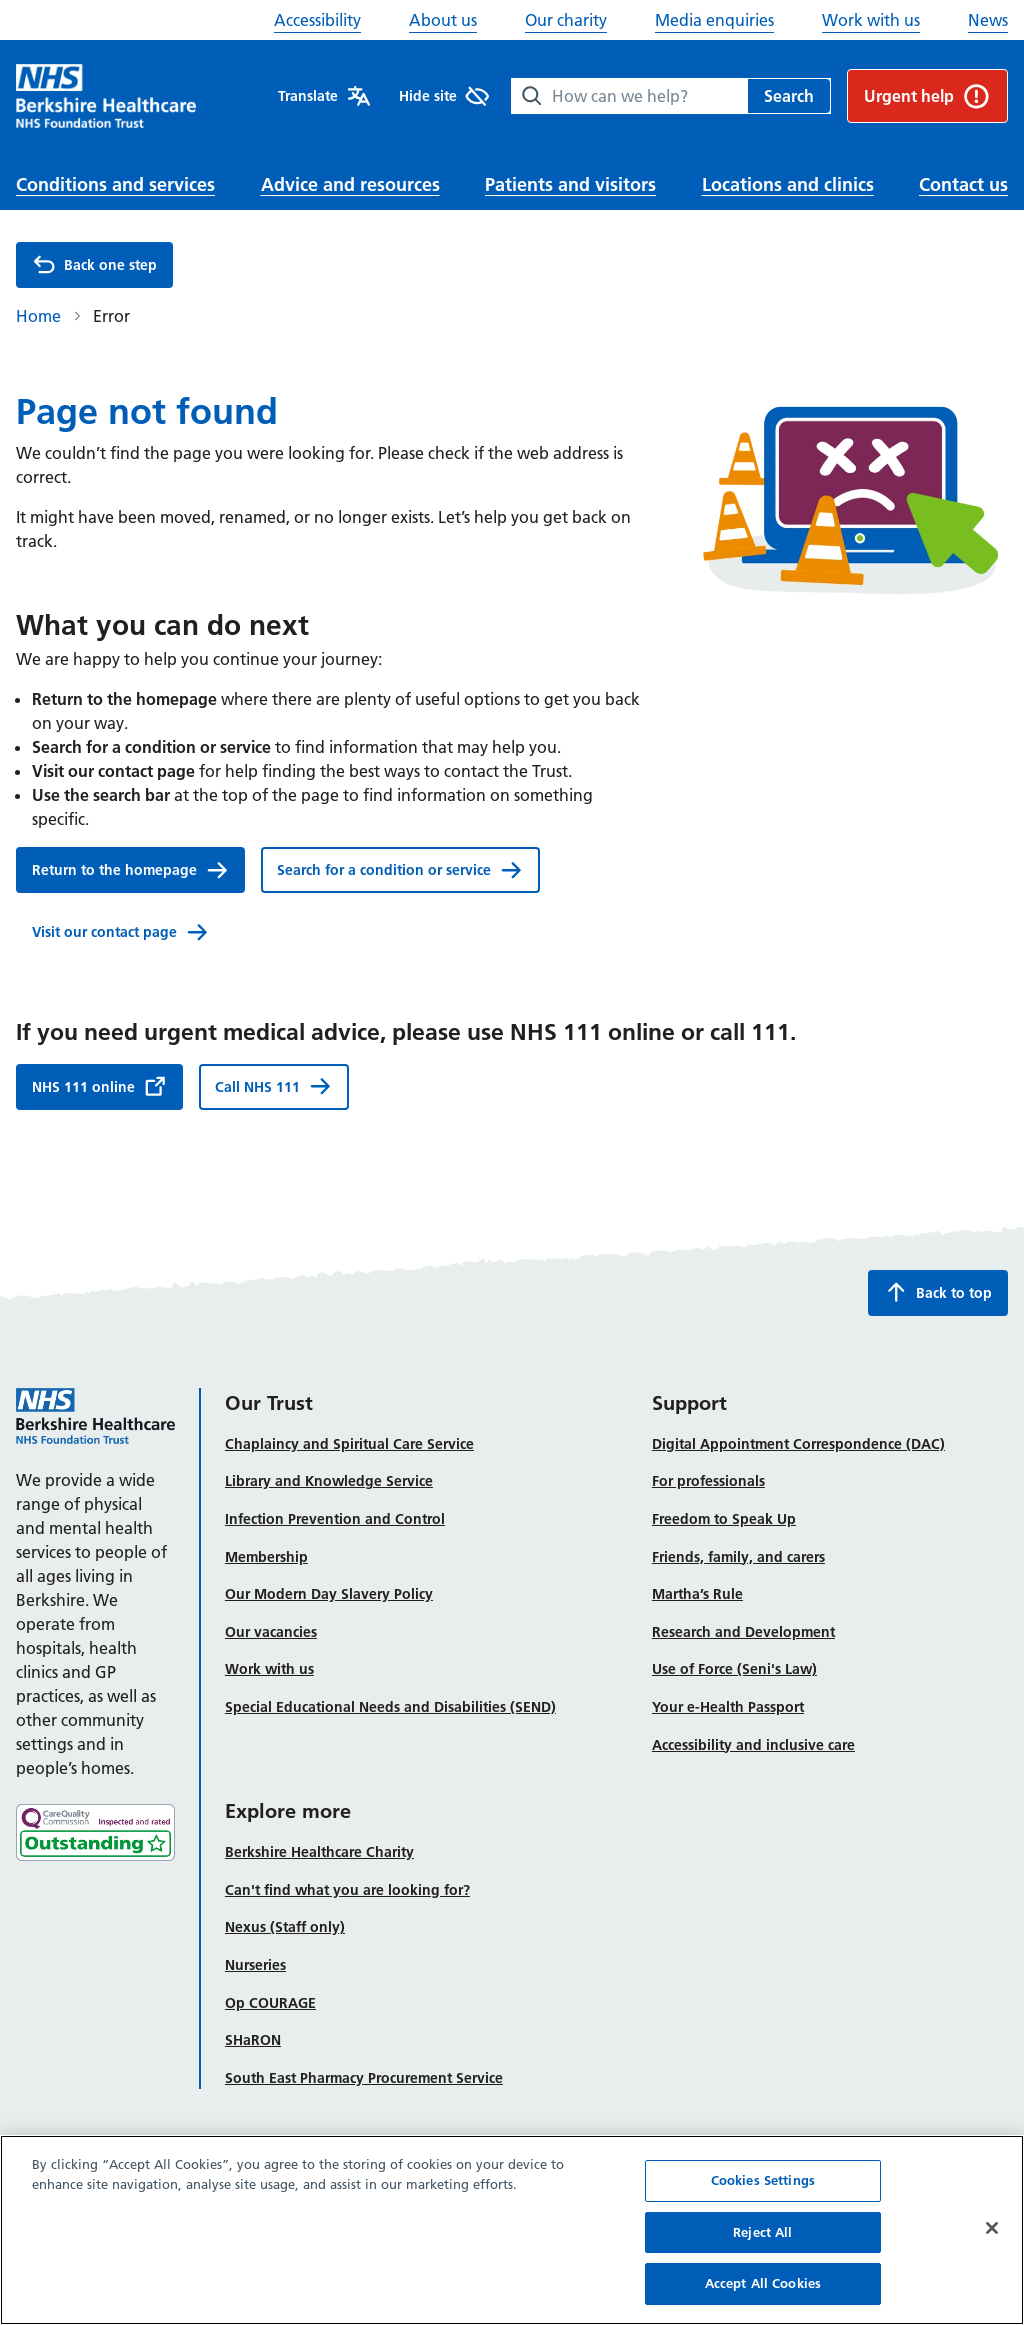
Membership (266, 1557)
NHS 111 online (99, 1086)
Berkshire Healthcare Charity (319, 1852)
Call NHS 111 (273, 1086)
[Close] (992, 2251)
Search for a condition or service (400, 870)
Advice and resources (350, 184)
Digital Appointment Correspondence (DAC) (798, 1444)
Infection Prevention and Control (335, 1519)
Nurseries (255, 1965)
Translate (324, 96)
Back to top (938, 1292)
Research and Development (743, 1632)
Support (689, 1403)
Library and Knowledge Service (329, 1481)
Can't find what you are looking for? (347, 1890)
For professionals (708, 1481)
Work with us (871, 20)
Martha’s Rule (697, 1594)
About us (443, 20)
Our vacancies (271, 1632)
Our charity (566, 20)
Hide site (444, 96)
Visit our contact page (120, 932)
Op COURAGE (270, 2003)
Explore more (288, 1811)
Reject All (762, 2255)
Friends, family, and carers (738, 1557)
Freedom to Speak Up (724, 1519)
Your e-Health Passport (728, 1707)
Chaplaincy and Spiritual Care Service (349, 1444)
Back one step (94, 265)
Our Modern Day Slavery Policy (329, 1594)
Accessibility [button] (317, 20)
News (988, 20)
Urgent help (927, 96)
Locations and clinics (788, 184)
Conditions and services (115, 184)
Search (789, 96)
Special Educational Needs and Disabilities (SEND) (390, 1707)
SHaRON (253, 2040)
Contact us (963, 184)
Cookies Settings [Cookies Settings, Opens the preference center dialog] (763, 2203)
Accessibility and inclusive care (753, 1745)
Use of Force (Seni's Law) (734, 1669)
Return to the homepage (130, 870)
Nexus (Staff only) (285, 1927)
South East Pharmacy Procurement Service (364, 2078)
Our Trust (269, 1403)
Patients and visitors (570, 184)
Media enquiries (714, 20)
